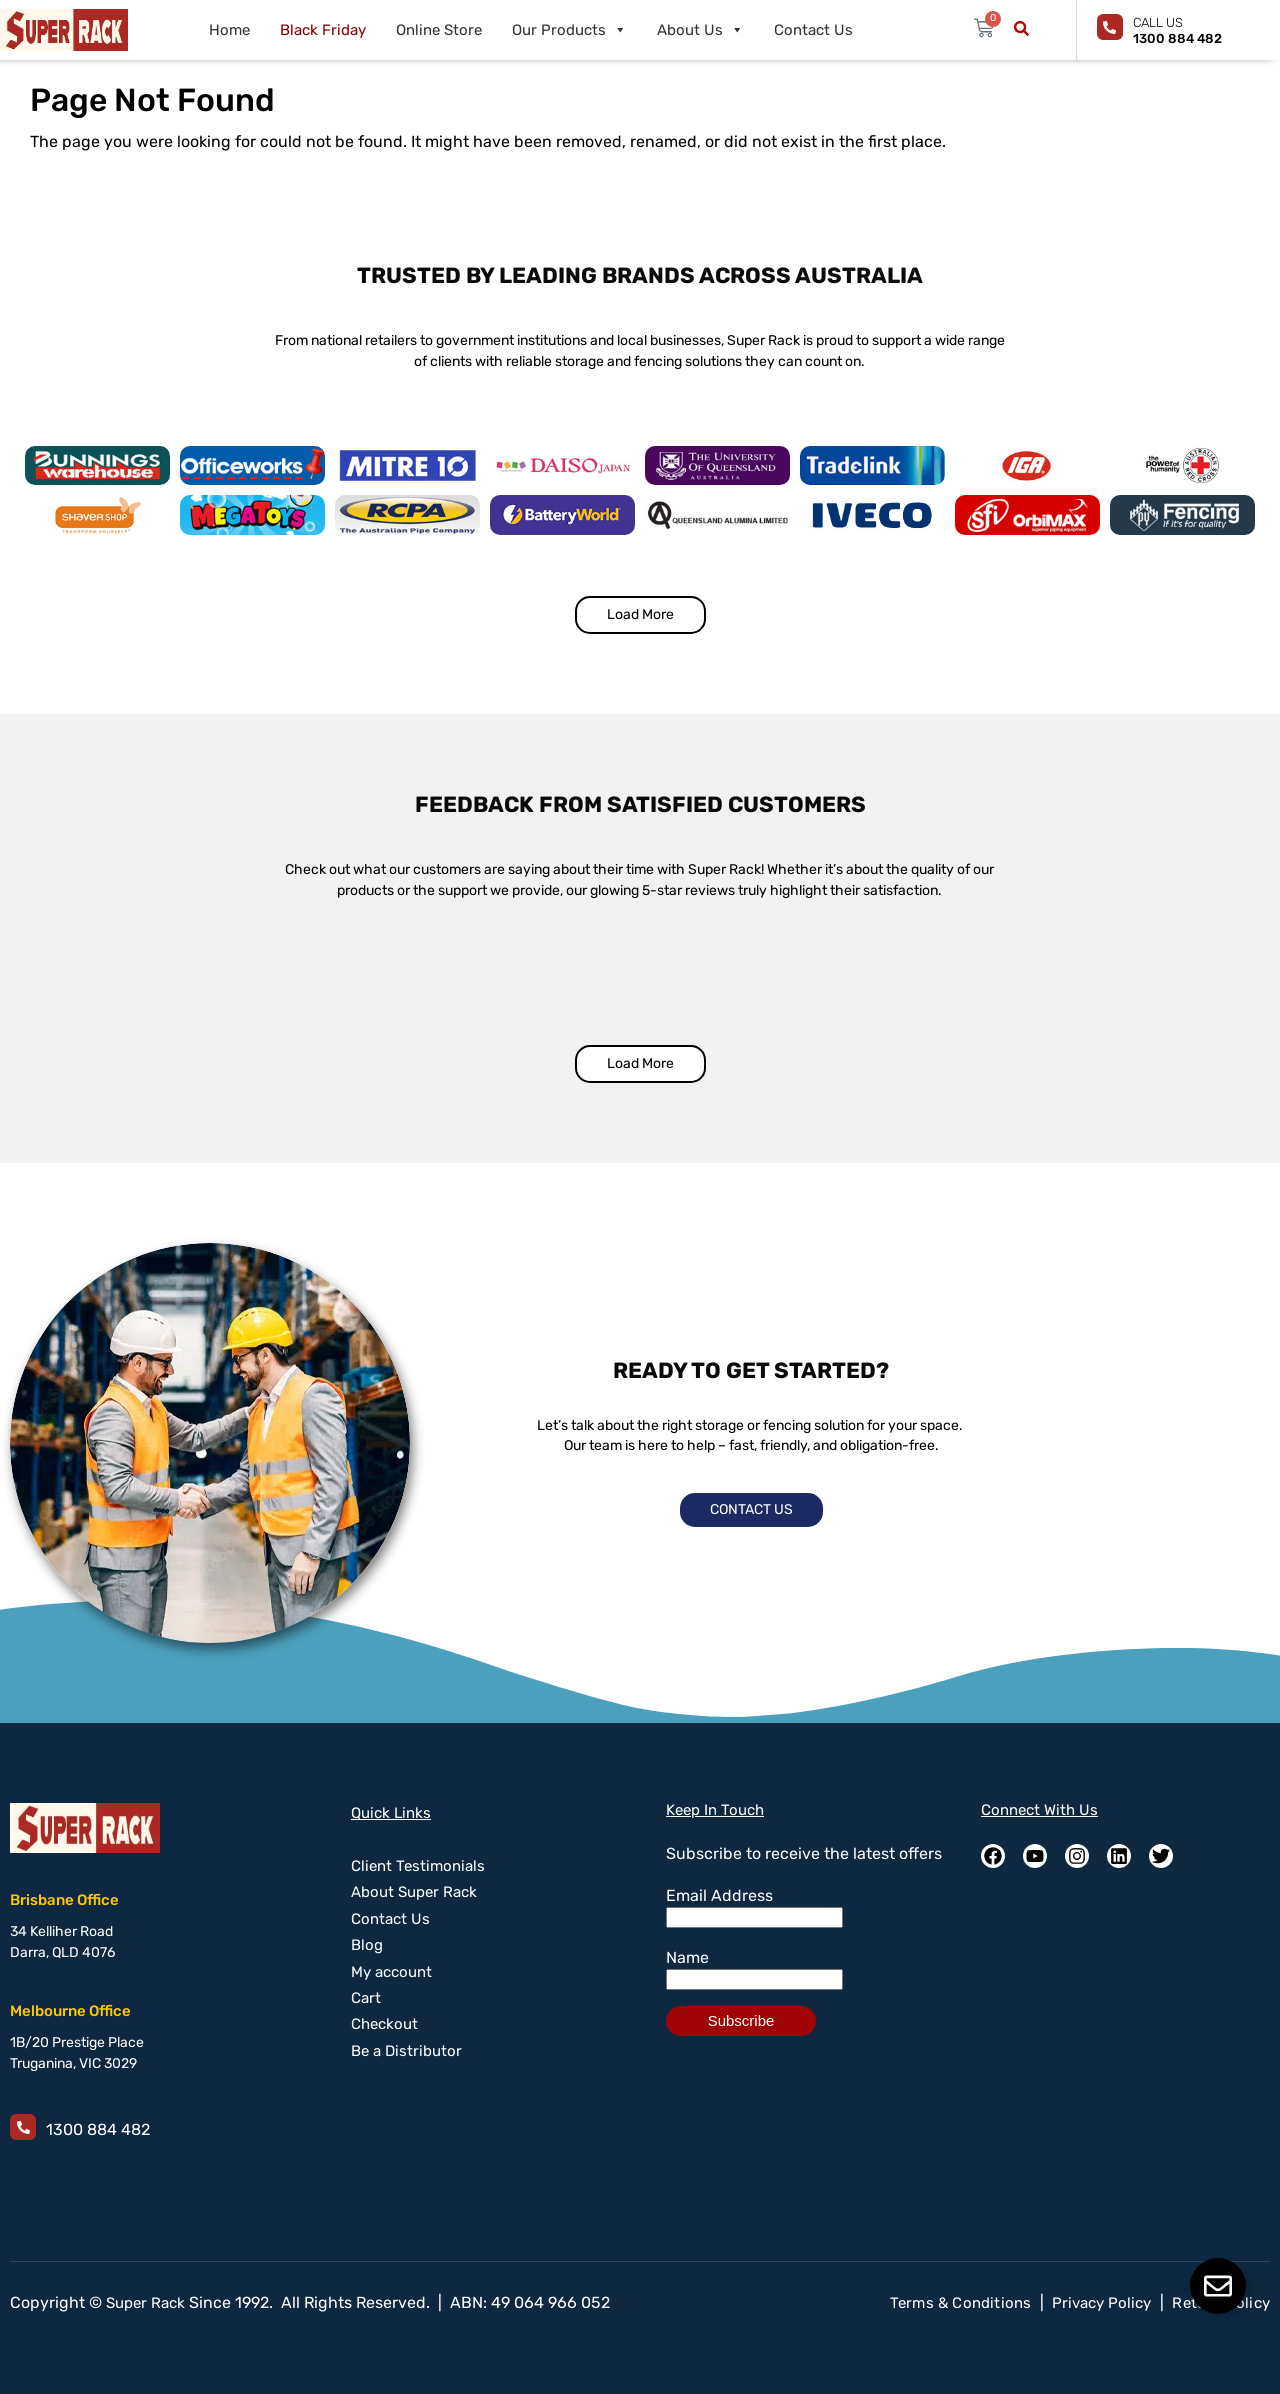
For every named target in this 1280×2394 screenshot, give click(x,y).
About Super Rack (414, 1892)
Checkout (384, 2024)
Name (687, 1957)
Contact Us (813, 30)
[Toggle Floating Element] (1218, 2286)
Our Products (569, 30)
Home (229, 30)
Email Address (719, 1895)
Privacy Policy (1101, 2303)
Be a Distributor (406, 2051)
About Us (700, 30)
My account (391, 1972)
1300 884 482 (98, 2129)
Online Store (439, 30)
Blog (367, 1945)
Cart (366, 1998)
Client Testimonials (418, 1866)
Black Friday (323, 30)
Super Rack (145, 2303)
